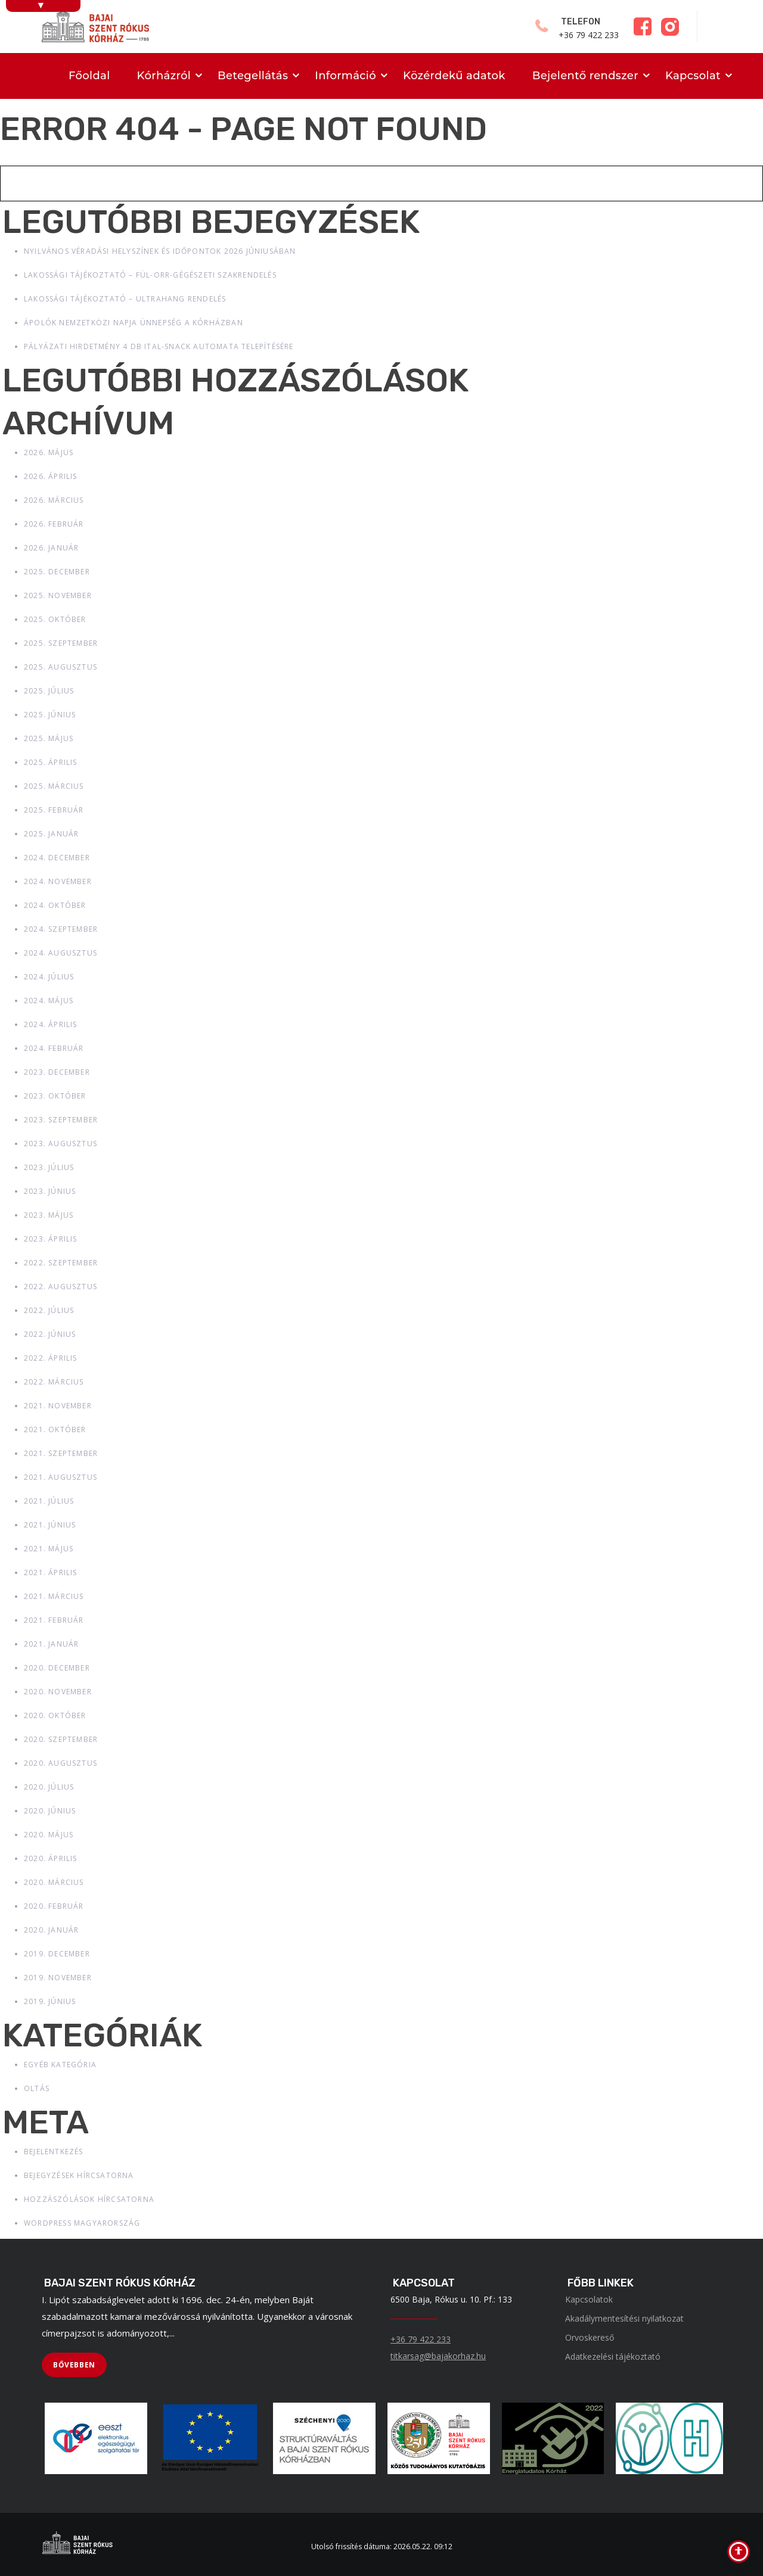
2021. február (54, 1620)
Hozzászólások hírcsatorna (89, 2199)
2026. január (51, 548)
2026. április (50, 476)
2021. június (50, 1525)
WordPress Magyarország (82, 2223)
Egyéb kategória (60, 2064)
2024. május (48, 1000)
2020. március (54, 1882)
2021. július (49, 1501)
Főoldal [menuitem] (89, 75)
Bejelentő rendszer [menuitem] (585, 75)
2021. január (51, 1644)
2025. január (51, 834)
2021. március (54, 1596)
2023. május (48, 1215)
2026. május (48, 452)
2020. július (49, 1787)
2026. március (54, 500)
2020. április (50, 1858)
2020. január (51, 1930)
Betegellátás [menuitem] (253, 75)
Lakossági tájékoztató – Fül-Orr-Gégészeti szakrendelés (150, 275)
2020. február (54, 1906)
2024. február (54, 1048)
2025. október (55, 619)
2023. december (57, 1072)
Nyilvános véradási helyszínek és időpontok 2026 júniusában (160, 251)
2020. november (58, 1692)
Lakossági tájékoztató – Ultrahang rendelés (125, 299)
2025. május (48, 738)
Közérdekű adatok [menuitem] (454, 75)
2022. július (49, 1310)
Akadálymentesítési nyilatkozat (624, 2318)
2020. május (48, 1835)
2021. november (58, 1406)
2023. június (50, 1191)
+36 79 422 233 (420, 2339)
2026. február (54, 524)
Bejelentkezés (53, 2151)
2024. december (57, 858)
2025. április (50, 762)
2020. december (57, 1668)
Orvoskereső (589, 2337)
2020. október (55, 1715)
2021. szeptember (61, 1453)
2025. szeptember (61, 643)
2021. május (48, 1549)
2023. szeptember (61, 1120)
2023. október (55, 1096)
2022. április (50, 1358)
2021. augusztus (60, 1477)
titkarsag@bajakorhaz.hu (438, 2356)
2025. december (57, 572)
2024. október (55, 905)
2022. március (54, 1382)
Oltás (36, 2088)
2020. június (50, 1811)
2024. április (50, 1024)
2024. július (49, 977)
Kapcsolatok (589, 2299)
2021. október (55, 1429)
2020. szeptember (61, 1739)
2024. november (58, 881)
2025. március (54, 786)
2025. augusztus (60, 667)
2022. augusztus (60, 1286)
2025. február (54, 810)
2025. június (50, 715)
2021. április (50, 1572)
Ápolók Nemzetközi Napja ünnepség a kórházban (133, 323)
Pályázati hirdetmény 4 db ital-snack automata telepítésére (159, 346)
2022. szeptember (61, 1263)
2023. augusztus (60, 1143)
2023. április (50, 1239)
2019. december (57, 1954)
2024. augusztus (60, 953)
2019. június (50, 2001)
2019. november (58, 1978)
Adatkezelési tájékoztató (612, 2356)
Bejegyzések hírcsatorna (79, 2175)
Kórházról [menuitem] (164, 75)
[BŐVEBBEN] (74, 2364)
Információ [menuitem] (345, 75)
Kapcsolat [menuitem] (693, 75)
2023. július (49, 1167)
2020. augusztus (60, 1763)
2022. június (50, 1334)
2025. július (49, 691)
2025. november (58, 595)
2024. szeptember (61, 929)
